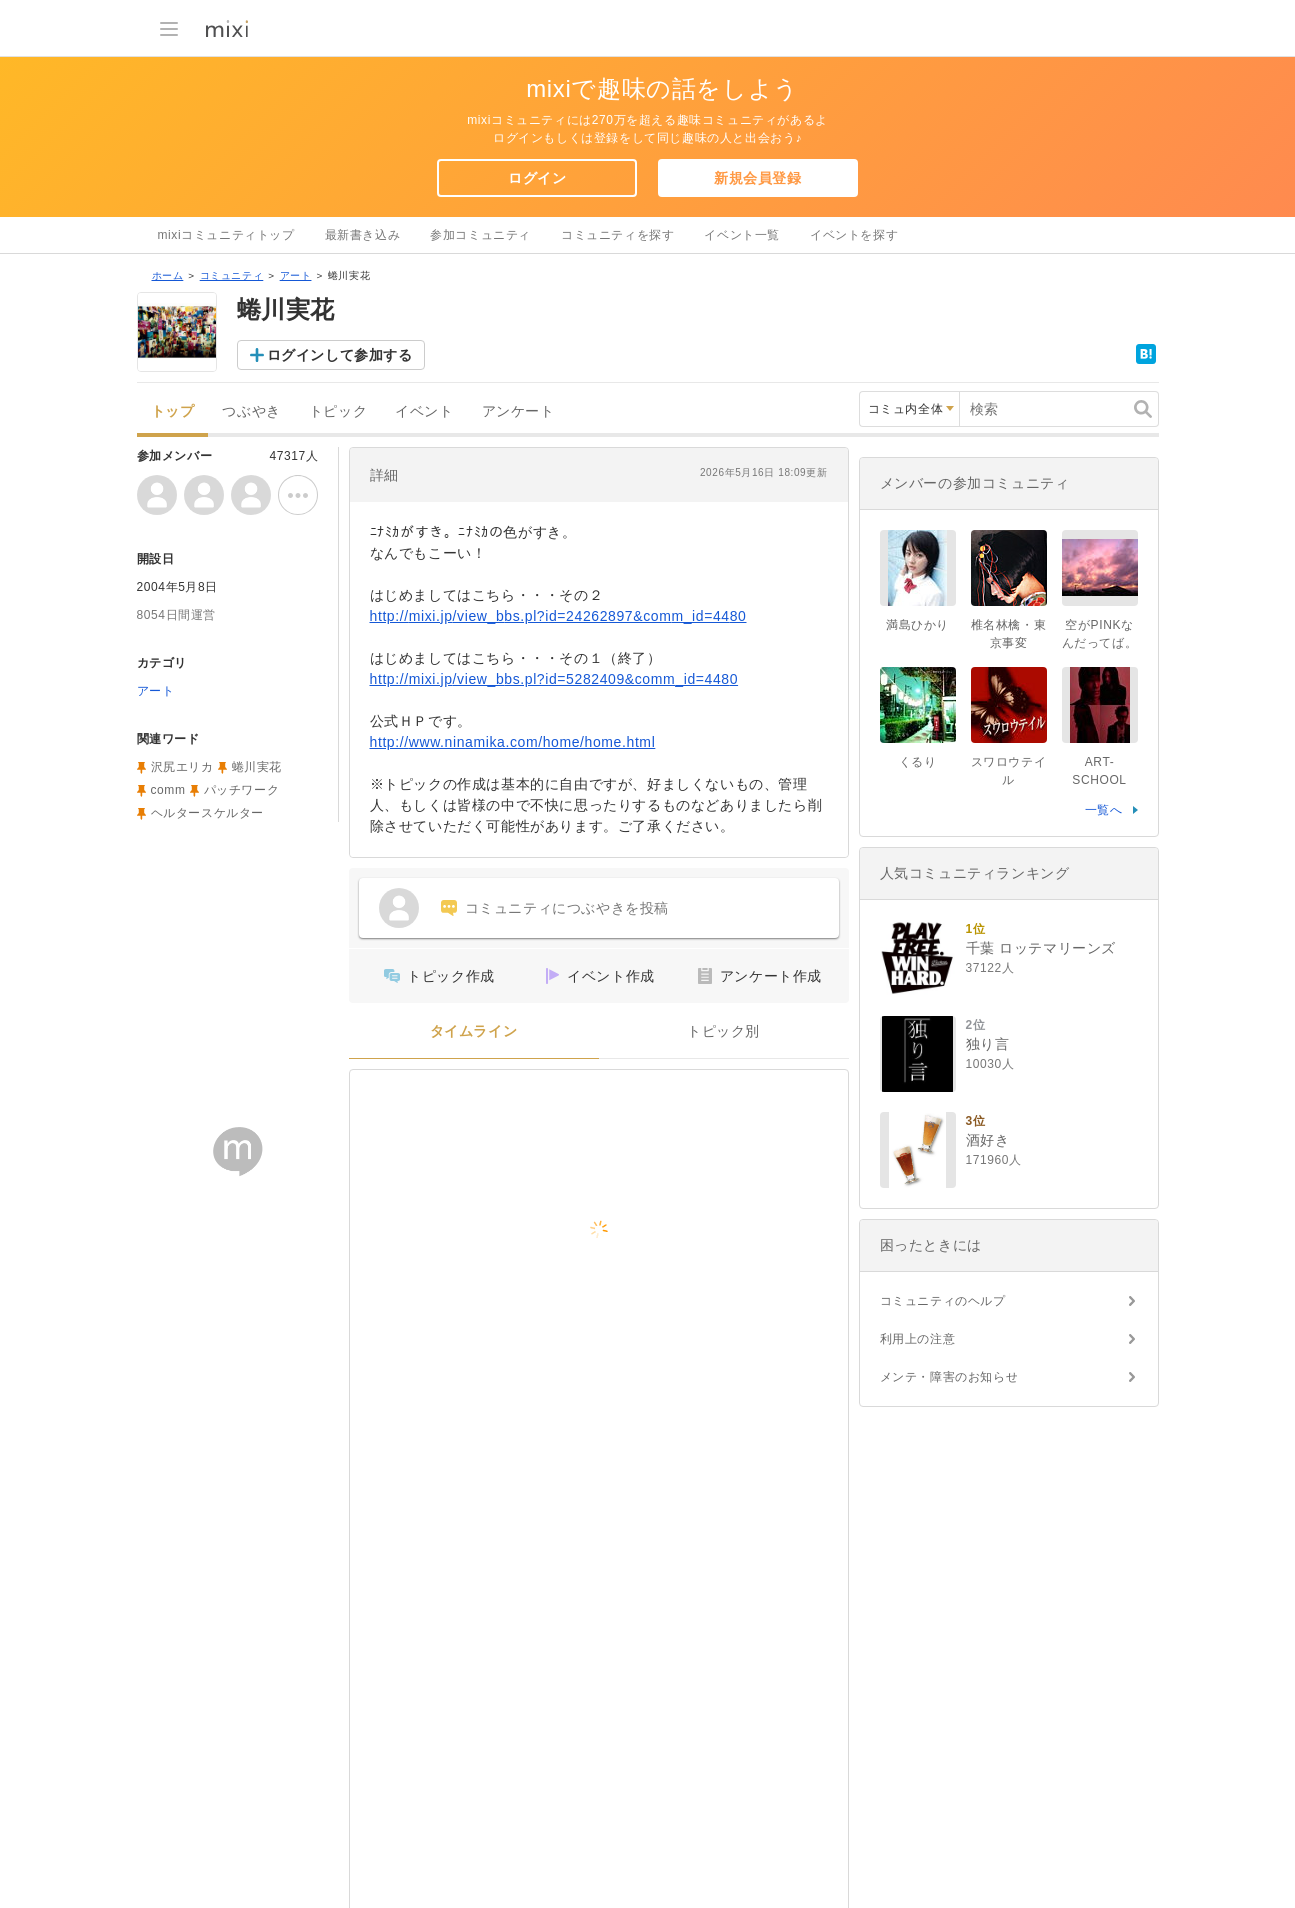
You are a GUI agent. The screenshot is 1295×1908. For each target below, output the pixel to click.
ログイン (537, 178)
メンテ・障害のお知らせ (949, 1377)
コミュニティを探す (617, 235)
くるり (918, 762)
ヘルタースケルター (207, 813)
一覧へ (1104, 810)
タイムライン (474, 1031)
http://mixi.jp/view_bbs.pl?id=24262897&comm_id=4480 (558, 616)
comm (168, 790)
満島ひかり (917, 625)
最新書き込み (363, 235)
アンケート (518, 411)
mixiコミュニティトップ (226, 235)
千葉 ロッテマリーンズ (1041, 948)
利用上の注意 (918, 1339)
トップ (173, 411)
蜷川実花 (257, 767)
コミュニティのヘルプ (943, 1301)
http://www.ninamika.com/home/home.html (513, 742)
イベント (424, 411)
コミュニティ (232, 275)
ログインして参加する (340, 355)
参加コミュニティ (480, 235)
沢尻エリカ (182, 767)
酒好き (988, 1140)
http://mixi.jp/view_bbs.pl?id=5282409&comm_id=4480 (554, 679)
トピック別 (723, 1031)
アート (296, 275)
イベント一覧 (742, 235)
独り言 (988, 1044)
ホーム (168, 275)
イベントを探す (854, 235)
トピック (338, 411)
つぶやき (251, 411)
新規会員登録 (758, 178)
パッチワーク (242, 790)
